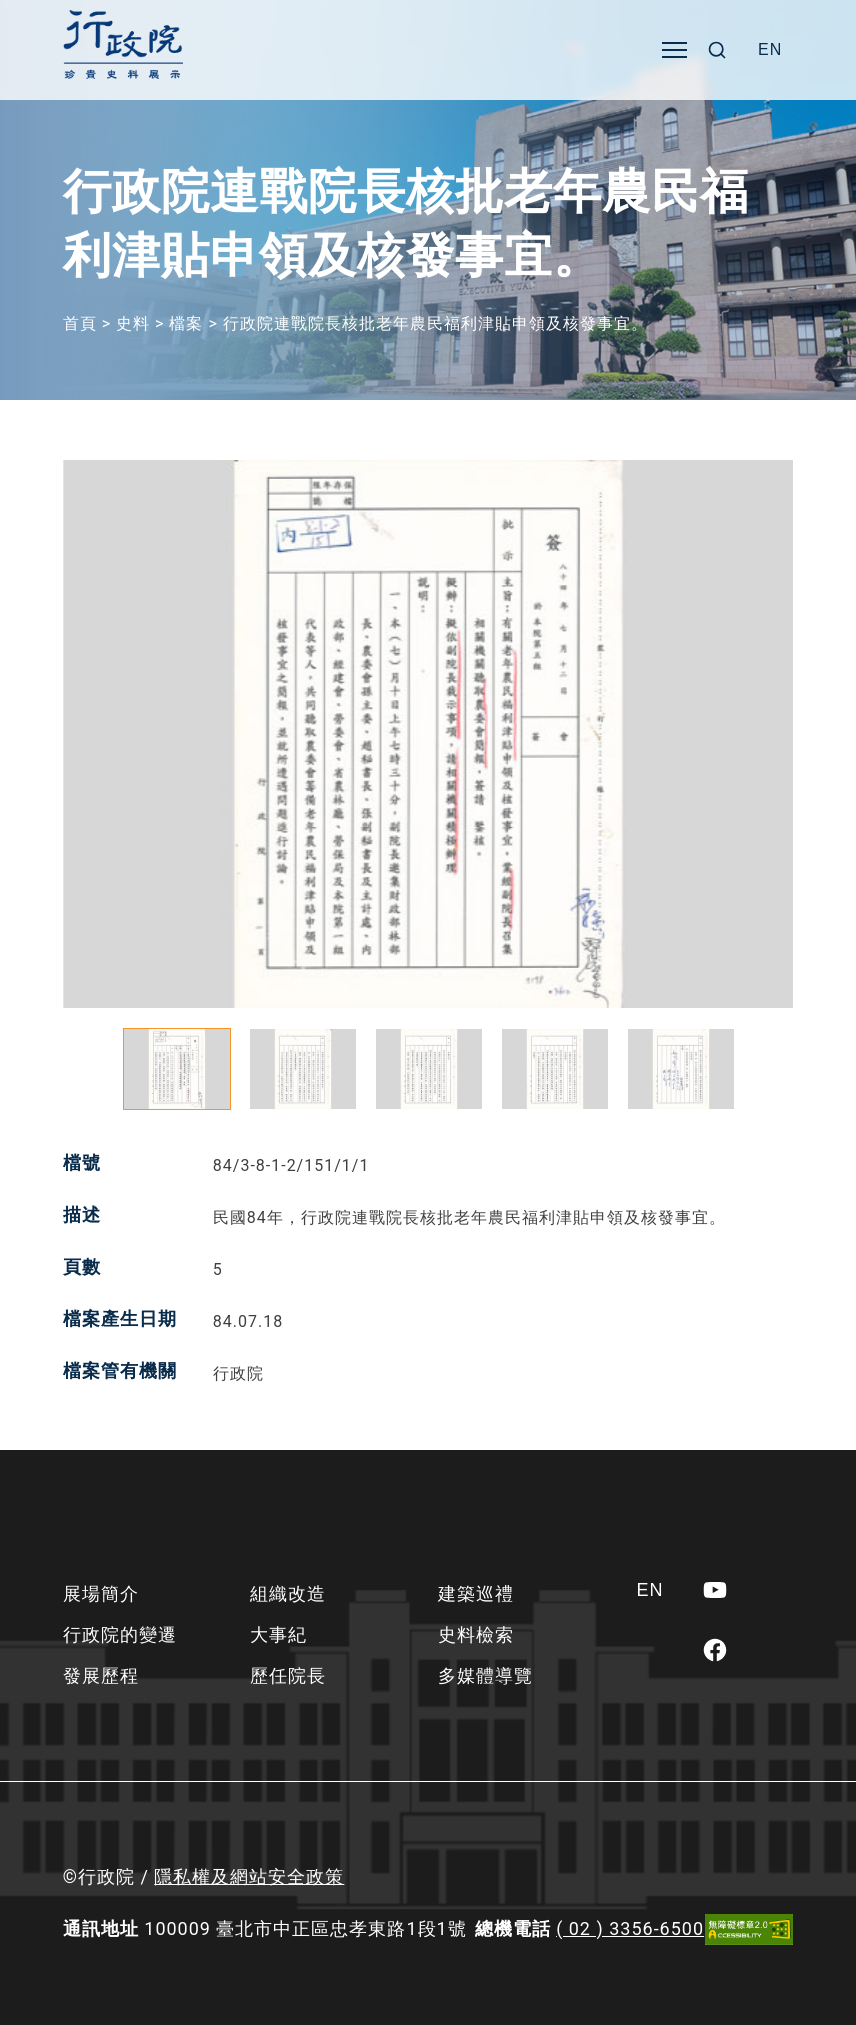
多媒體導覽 (485, 1675)
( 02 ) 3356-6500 (630, 1928)
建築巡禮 (476, 1593)
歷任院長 (288, 1675)
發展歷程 (101, 1675)
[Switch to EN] (770, 50)
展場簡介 (101, 1593)
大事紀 (278, 1634)
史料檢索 (476, 1634)
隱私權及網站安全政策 (249, 1876)
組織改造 (288, 1593)
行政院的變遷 (120, 1634)
